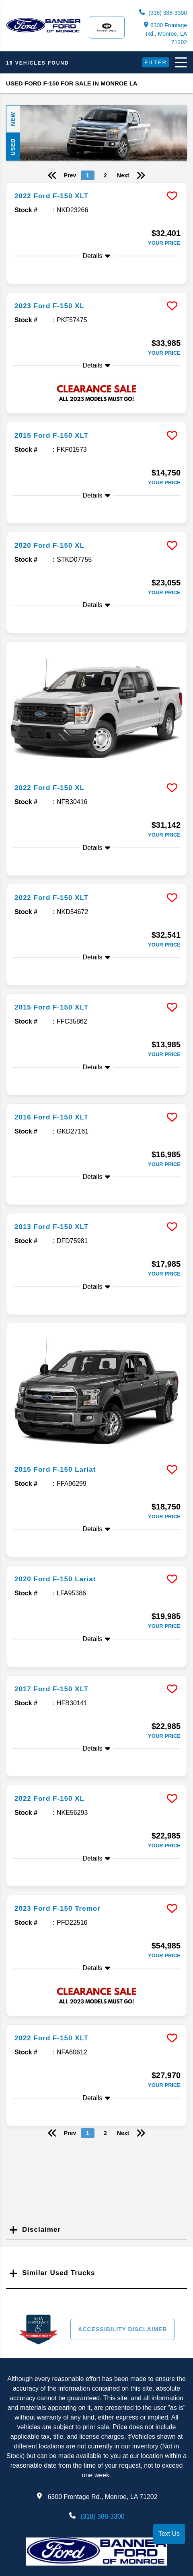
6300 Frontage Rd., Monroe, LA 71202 (165, 33)
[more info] (96, 184)
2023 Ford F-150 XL (49, 306)
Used (13, 146)
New (13, 119)
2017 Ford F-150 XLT (51, 1689)
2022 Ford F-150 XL (49, 788)
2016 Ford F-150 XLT (51, 1117)
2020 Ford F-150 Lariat (55, 1579)
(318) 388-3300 (163, 12)
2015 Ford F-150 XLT (51, 435)
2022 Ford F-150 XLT (51, 196)
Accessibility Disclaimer (122, 2329)
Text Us (169, 2533)
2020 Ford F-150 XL (49, 545)
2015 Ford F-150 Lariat (55, 1469)
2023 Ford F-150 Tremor (57, 1908)
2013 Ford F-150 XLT (51, 1227)
